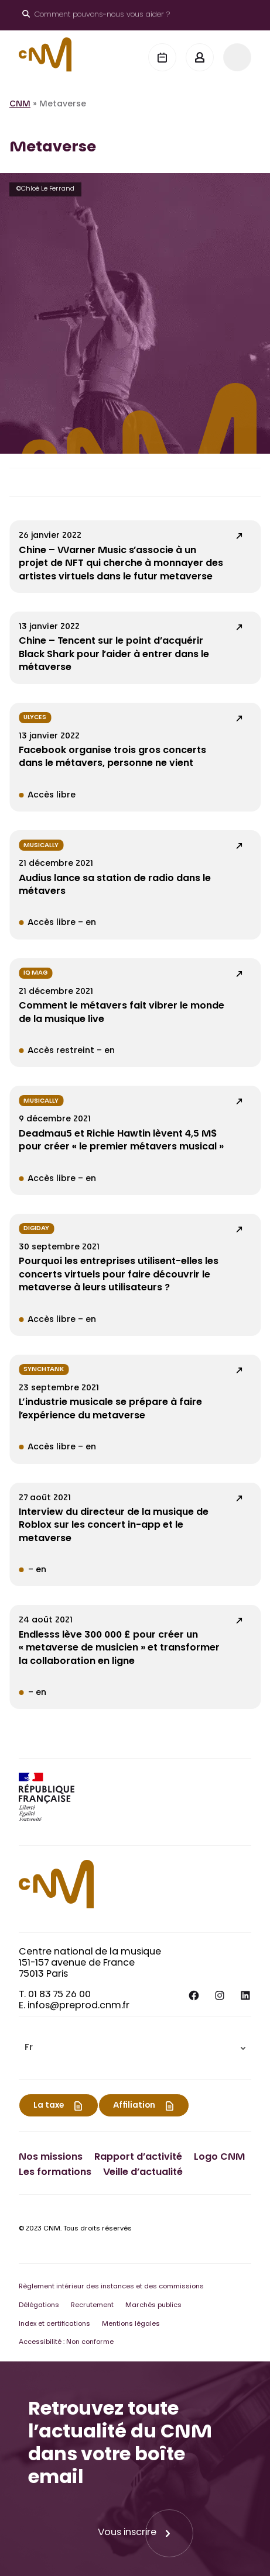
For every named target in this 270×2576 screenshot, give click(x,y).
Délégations (39, 2305)
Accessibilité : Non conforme (66, 2342)
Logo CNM (219, 2157)
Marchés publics (153, 2305)
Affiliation (134, 2106)
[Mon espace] (200, 57)
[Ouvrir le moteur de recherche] (96, 15)
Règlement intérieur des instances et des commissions (111, 2287)
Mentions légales (131, 2324)
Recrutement (92, 2305)
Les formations (55, 2172)
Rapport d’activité (138, 2157)
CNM (19, 105)
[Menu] (237, 57)
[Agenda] (162, 57)
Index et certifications (54, 2324)
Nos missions (51, 2157)
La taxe (48, 2106)
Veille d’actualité (143, 2172)
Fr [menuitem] (29, 2049)
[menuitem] (135, 2047)
